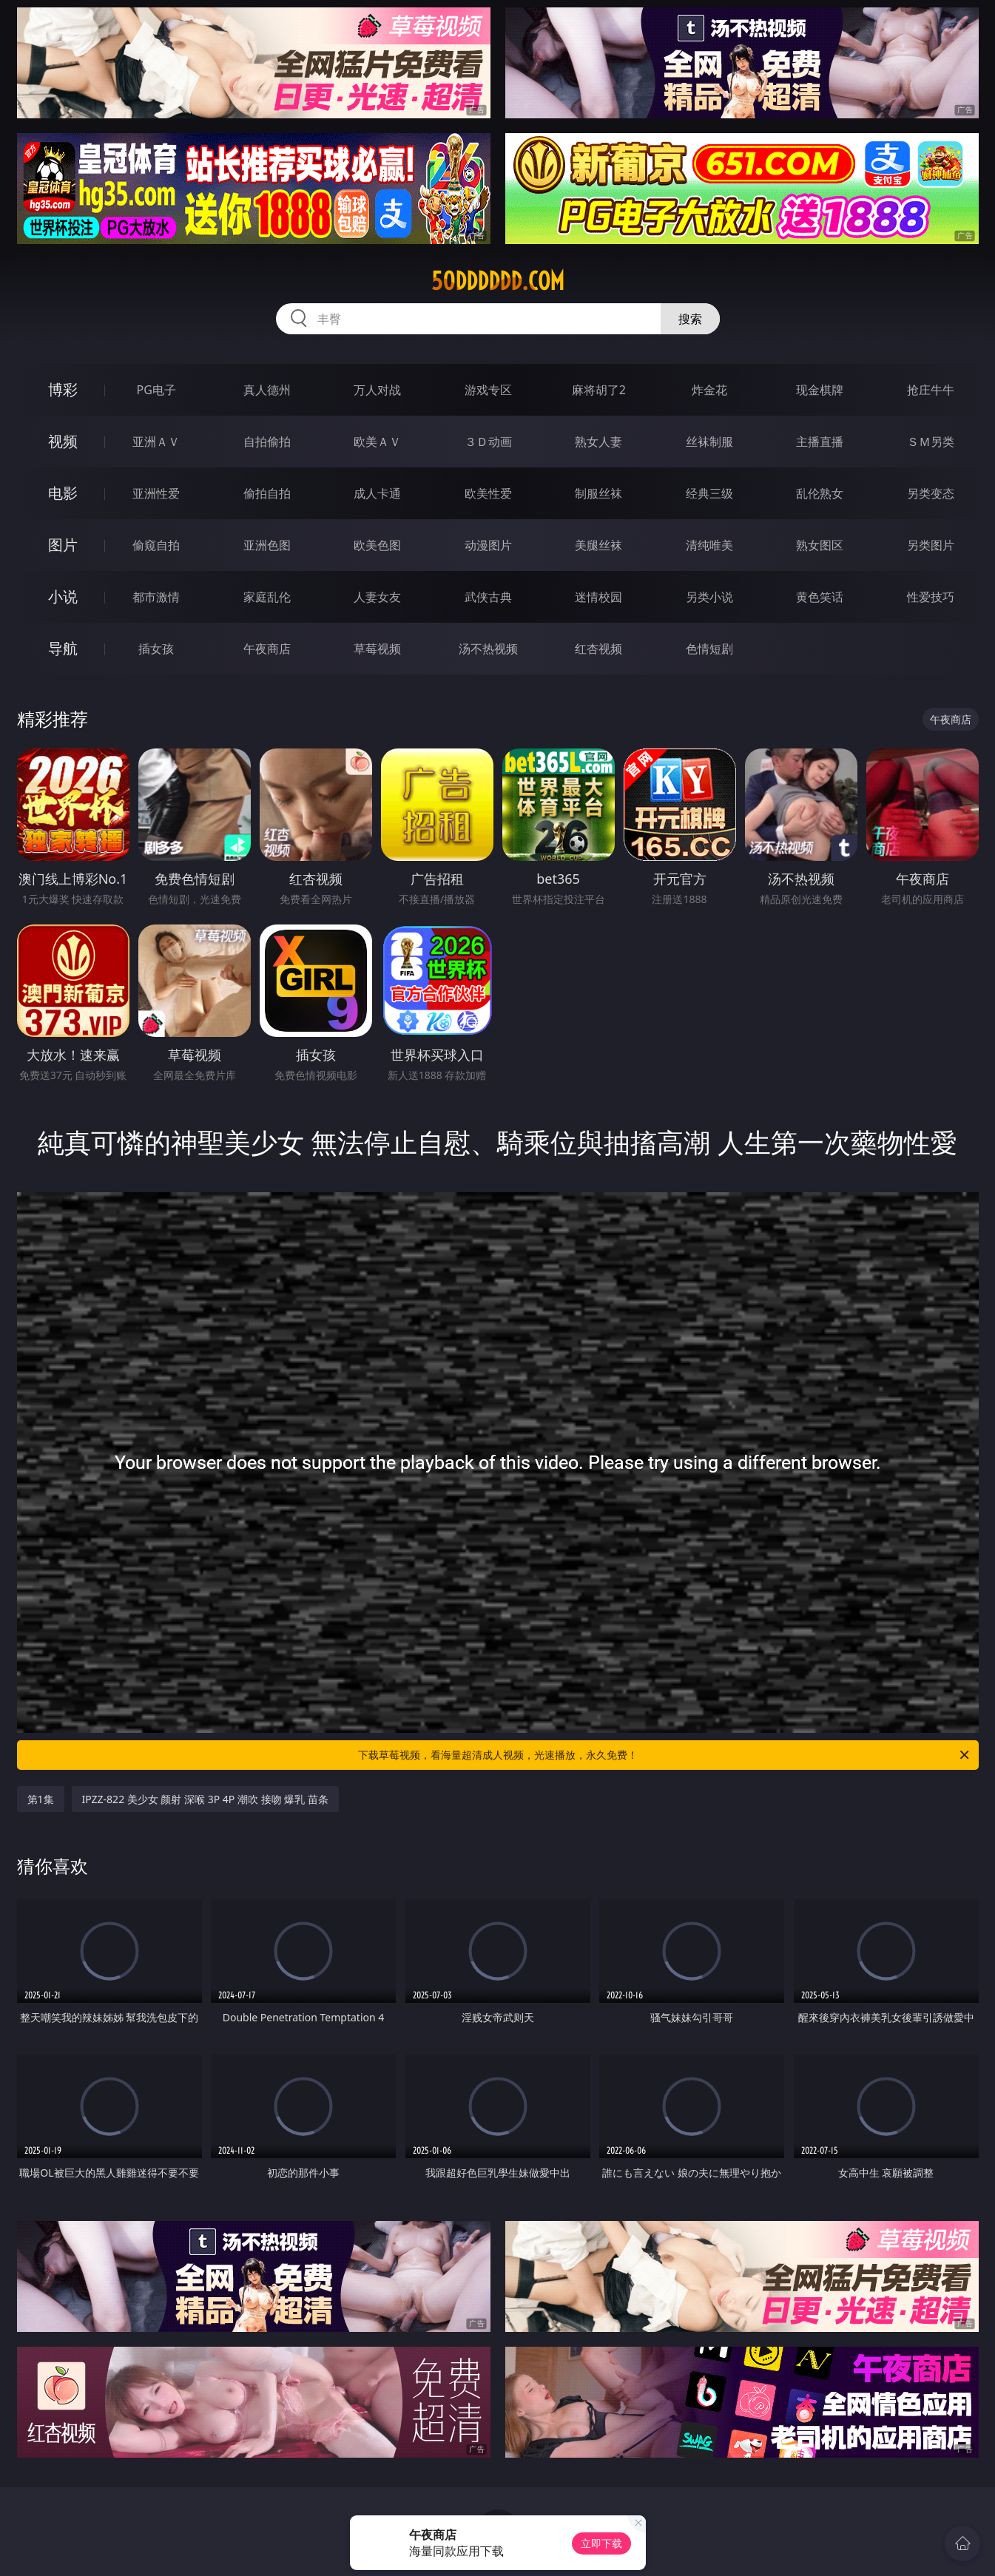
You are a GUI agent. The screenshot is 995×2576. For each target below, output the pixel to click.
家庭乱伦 (267, 597)
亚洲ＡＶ (156, 441)
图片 (63, 545)
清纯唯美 (709, 545)
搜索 (690, 319)
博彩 (63, 389)
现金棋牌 (819, 390)
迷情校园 (598, 597)
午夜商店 (267, 648)
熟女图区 (819, 545)
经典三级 (709, 493)
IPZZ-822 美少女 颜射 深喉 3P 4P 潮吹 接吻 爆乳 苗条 (205, 1799)
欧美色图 (377, 545)
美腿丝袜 (598, 545)
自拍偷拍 (267, 441)
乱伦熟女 (819, 493)
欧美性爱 (488, 493)
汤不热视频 (488, 648)
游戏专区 (488, 390)
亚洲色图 (267, 545)
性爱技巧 (930, 597)
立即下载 (601, 2543)
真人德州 (267, 390)
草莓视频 (377, 648)
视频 (63, 441)
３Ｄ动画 (488, 441)
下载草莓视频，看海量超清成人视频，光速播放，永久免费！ (664, 1755)
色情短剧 (709, 648)
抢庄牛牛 (930, 390)
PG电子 (156, 390)
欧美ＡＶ (377, 441)
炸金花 (709, 390)
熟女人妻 (598, 441)
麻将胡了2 (599, 390)
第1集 (40, 1799)
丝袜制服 (709, 441)
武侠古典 (488, 597)
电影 (63, 493)
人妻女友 (377, 597)
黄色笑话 (819, 597)
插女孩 (156, 648)
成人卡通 (377, 493)
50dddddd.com (497, 281)
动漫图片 (488, 545)
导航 (63, 648)
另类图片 (930, 545)
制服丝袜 (598, 493)
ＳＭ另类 (930, 441)
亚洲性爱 (156, 493)
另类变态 (930, 493)
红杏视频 (598, 648)
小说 (63, 596)
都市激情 (156, 597)
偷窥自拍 (156, 545)
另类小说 (709, 597)
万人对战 (377, 390)
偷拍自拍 (267, 493)
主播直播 (819, 441)
